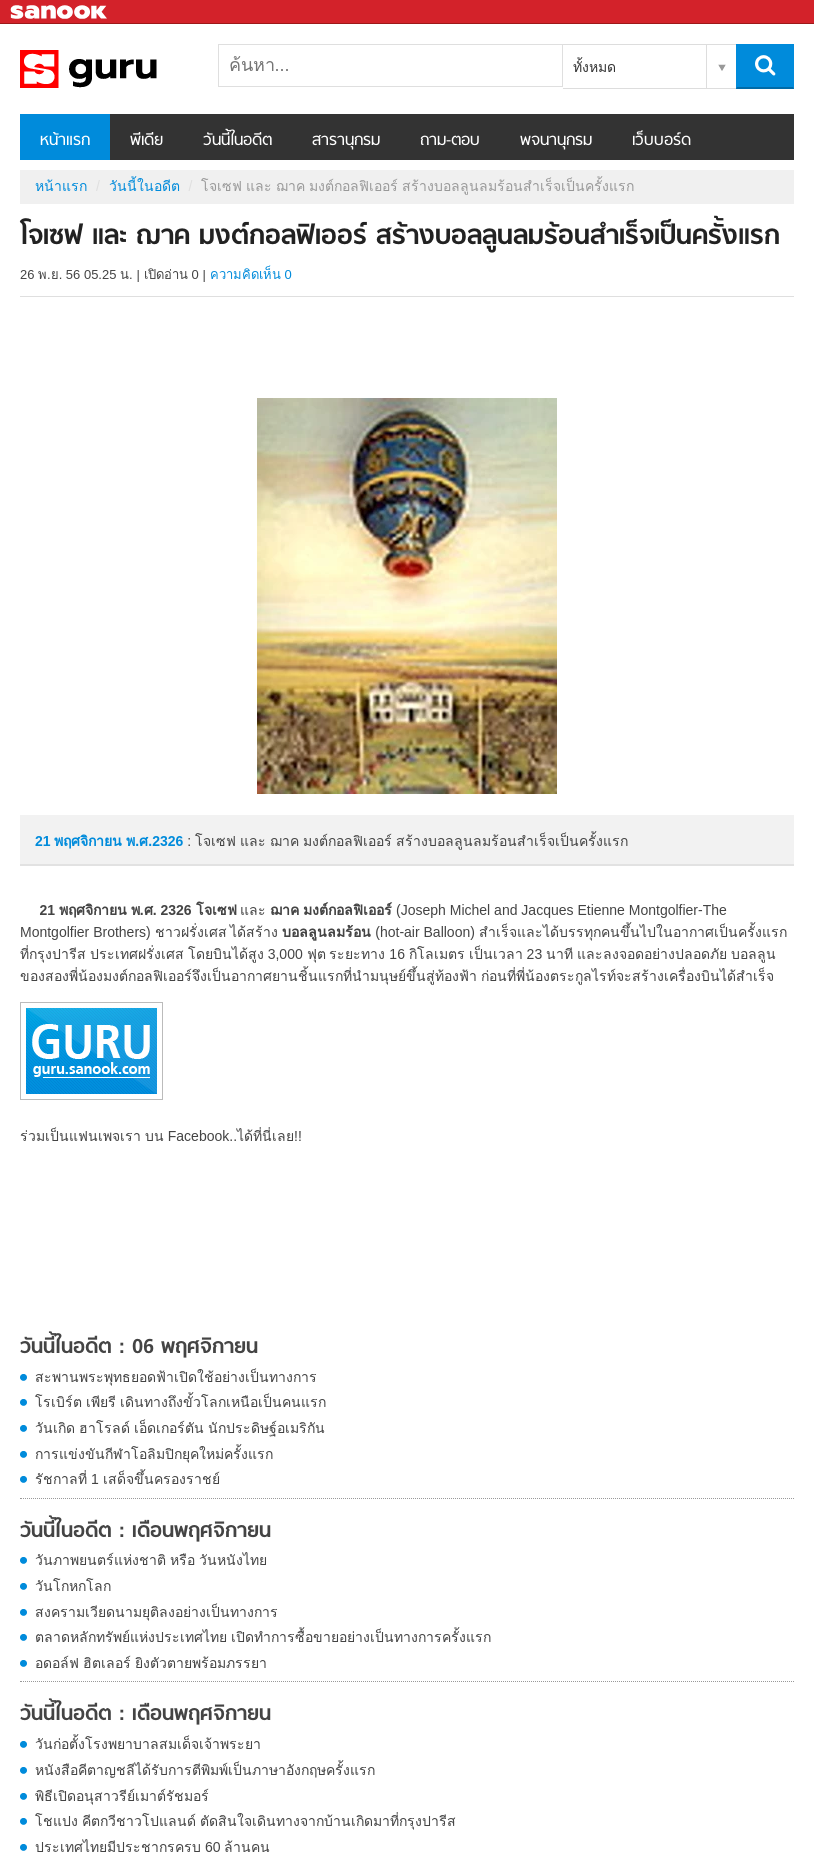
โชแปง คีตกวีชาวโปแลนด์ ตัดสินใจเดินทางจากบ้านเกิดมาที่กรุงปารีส (245, 1821)
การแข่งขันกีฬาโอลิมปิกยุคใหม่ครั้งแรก (154, 1454)
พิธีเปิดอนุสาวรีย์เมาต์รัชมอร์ (122, 1796)
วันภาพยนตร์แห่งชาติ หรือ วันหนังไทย (151, 1560)
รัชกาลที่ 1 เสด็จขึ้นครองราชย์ (127, 1479)
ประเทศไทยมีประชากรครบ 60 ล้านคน (152, 1847)
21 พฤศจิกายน (80, 841)
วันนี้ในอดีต (237, 141)
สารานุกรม (346, 141)
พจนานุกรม (556, 141)
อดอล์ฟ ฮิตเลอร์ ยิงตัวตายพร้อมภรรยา (151, 1663)
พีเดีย (146, 141)
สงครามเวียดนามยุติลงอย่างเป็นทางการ (156, 1612)
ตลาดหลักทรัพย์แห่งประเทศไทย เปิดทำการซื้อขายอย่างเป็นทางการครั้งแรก (263, 1637)
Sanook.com (60, 12)
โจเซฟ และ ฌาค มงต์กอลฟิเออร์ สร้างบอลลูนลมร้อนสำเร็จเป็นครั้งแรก (125, 69)
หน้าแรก (65, 141)
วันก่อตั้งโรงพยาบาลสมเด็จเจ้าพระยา (148, 1744)
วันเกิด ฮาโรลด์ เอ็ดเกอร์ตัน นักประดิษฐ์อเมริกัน (180, 1428)
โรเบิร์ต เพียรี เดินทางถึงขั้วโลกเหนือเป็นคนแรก (180, 1402)
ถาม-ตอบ (450, 141)
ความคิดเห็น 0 (251, 274)
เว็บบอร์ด (661, 141)
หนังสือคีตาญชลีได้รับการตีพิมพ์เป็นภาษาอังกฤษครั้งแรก (205, 1770)
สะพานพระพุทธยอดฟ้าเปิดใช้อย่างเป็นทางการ (176, 1377)
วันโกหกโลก (73, 1586)
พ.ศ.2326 (154, 841)
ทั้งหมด (594, 67)
